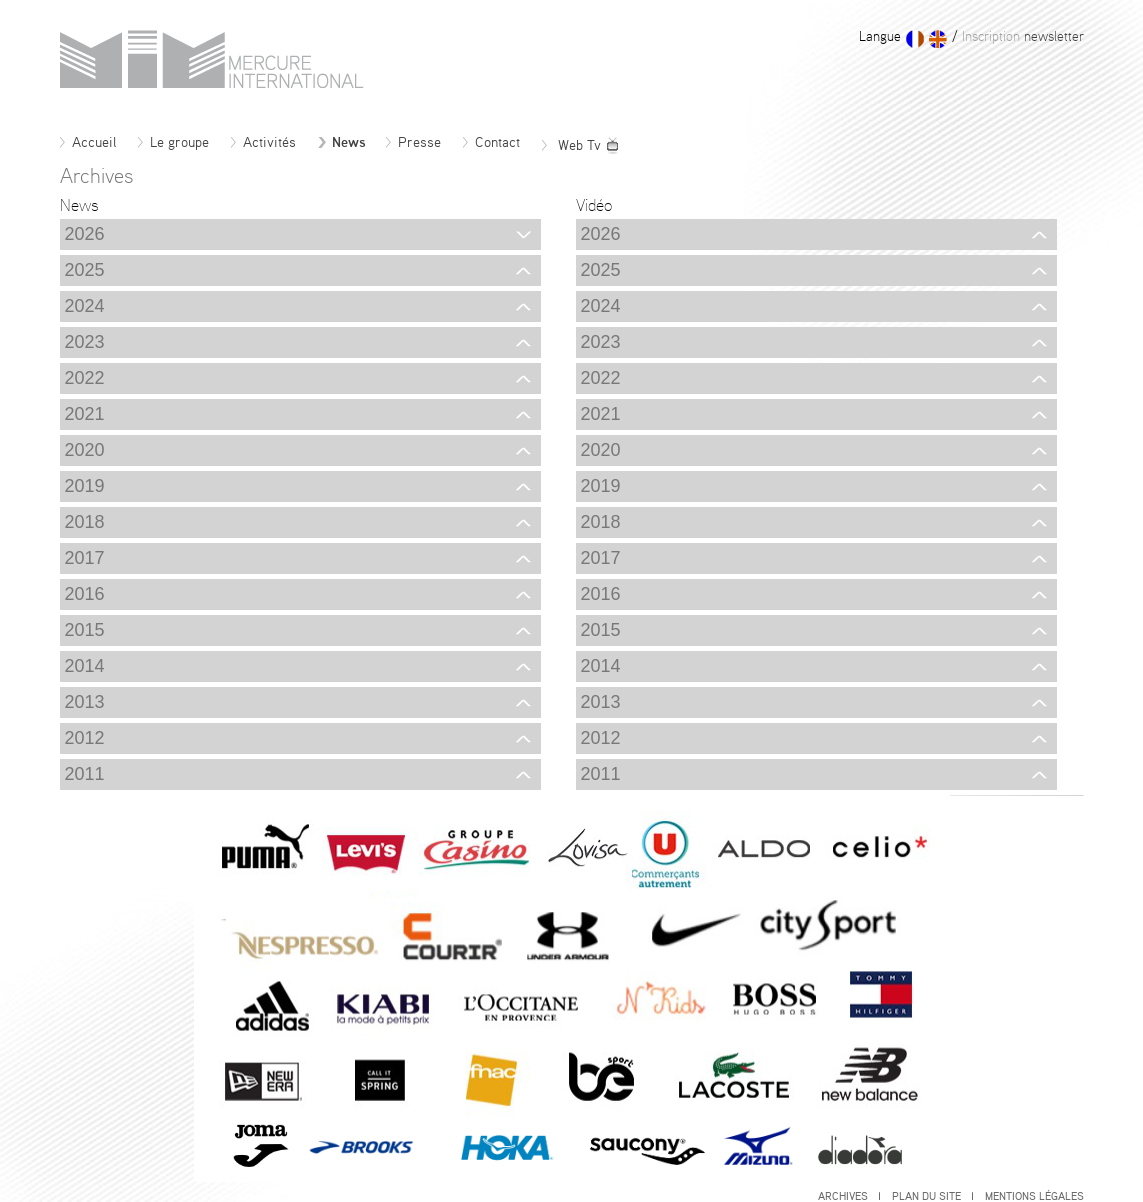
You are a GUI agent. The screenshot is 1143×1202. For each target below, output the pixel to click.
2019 (298, 486)
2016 (298, 594)
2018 (298, 522)
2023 (298, 342)
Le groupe (173, 143)
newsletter (1021, 37)
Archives (849, 1196)
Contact (491, 143)
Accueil (88, 143)
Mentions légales (1034, 1196)
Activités (263, 143)
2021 (298, 414)
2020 (298, 450)
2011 (298, 774)
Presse (413, 143)
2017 (298, 558)
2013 (298, 702)
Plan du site (932, 1196)
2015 (298, 630)
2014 (298, 666)
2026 (298, 234)
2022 (298, 378)
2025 (298, 270)
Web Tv (581, 146)
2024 (298, 306)
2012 (298, 738)
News (342, 143)
